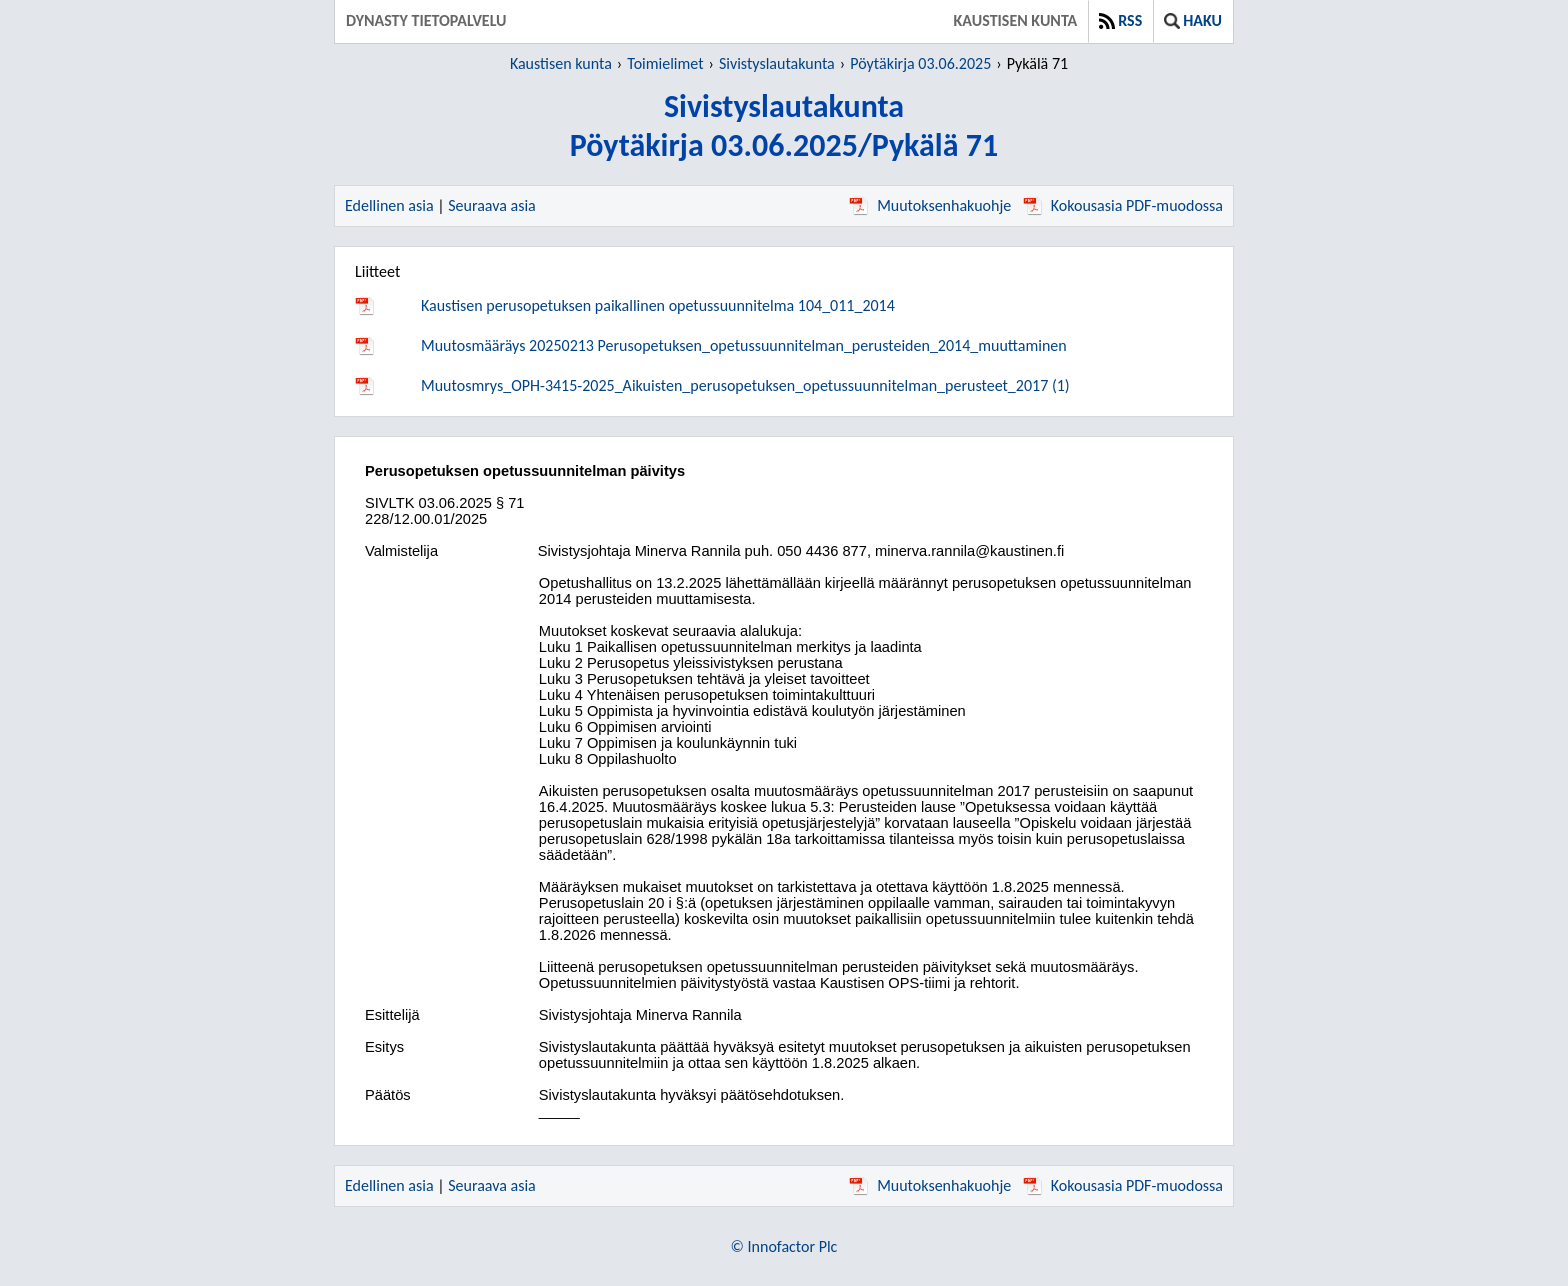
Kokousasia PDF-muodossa (1123, 205)
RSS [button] (1120, 20)
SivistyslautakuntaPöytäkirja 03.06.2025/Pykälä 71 (784, 126)
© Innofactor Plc (784, 1246)
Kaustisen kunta (1016, 20)
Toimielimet (665, 63)
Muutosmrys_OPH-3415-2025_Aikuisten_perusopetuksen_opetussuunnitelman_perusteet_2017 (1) (745, 385)
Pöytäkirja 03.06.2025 (920, 63)
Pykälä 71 (1037, 63)
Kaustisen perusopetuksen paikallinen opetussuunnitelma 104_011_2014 (658, 305)
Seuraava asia (492, 205)
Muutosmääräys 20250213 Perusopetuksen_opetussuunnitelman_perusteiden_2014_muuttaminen (744, 345)
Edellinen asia (389, 205)
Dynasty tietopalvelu (426, 20)
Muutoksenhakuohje (930, 205)
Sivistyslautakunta (777, 63)
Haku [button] (1193, 20)
